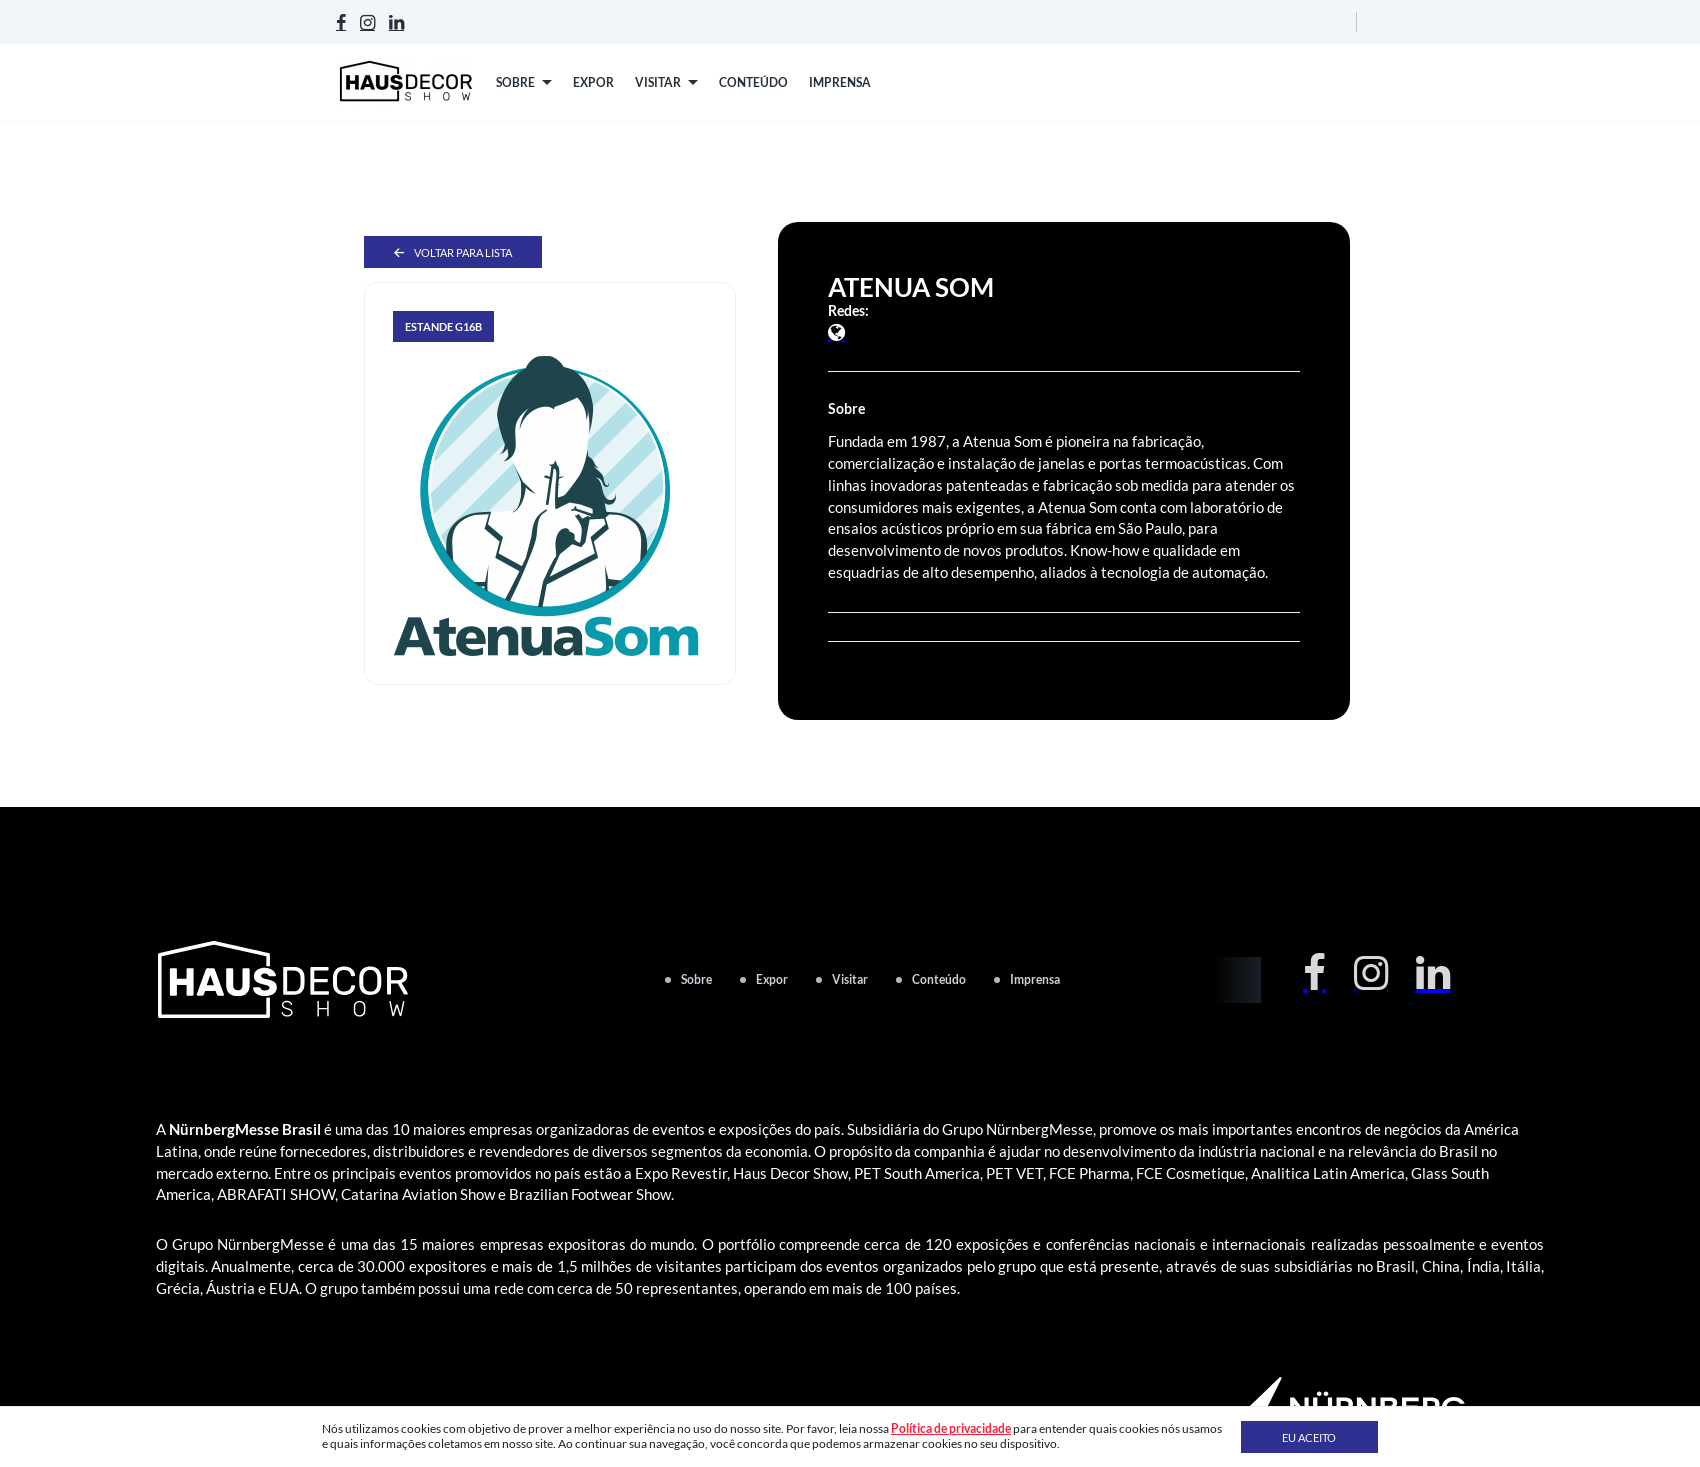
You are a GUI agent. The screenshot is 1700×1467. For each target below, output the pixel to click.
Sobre (696, 979)
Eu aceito (1309, 1437)
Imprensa (1035, 979)
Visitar (850, 979)
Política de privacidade (951, 1428)
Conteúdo (939, 979)
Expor (772, 979)
